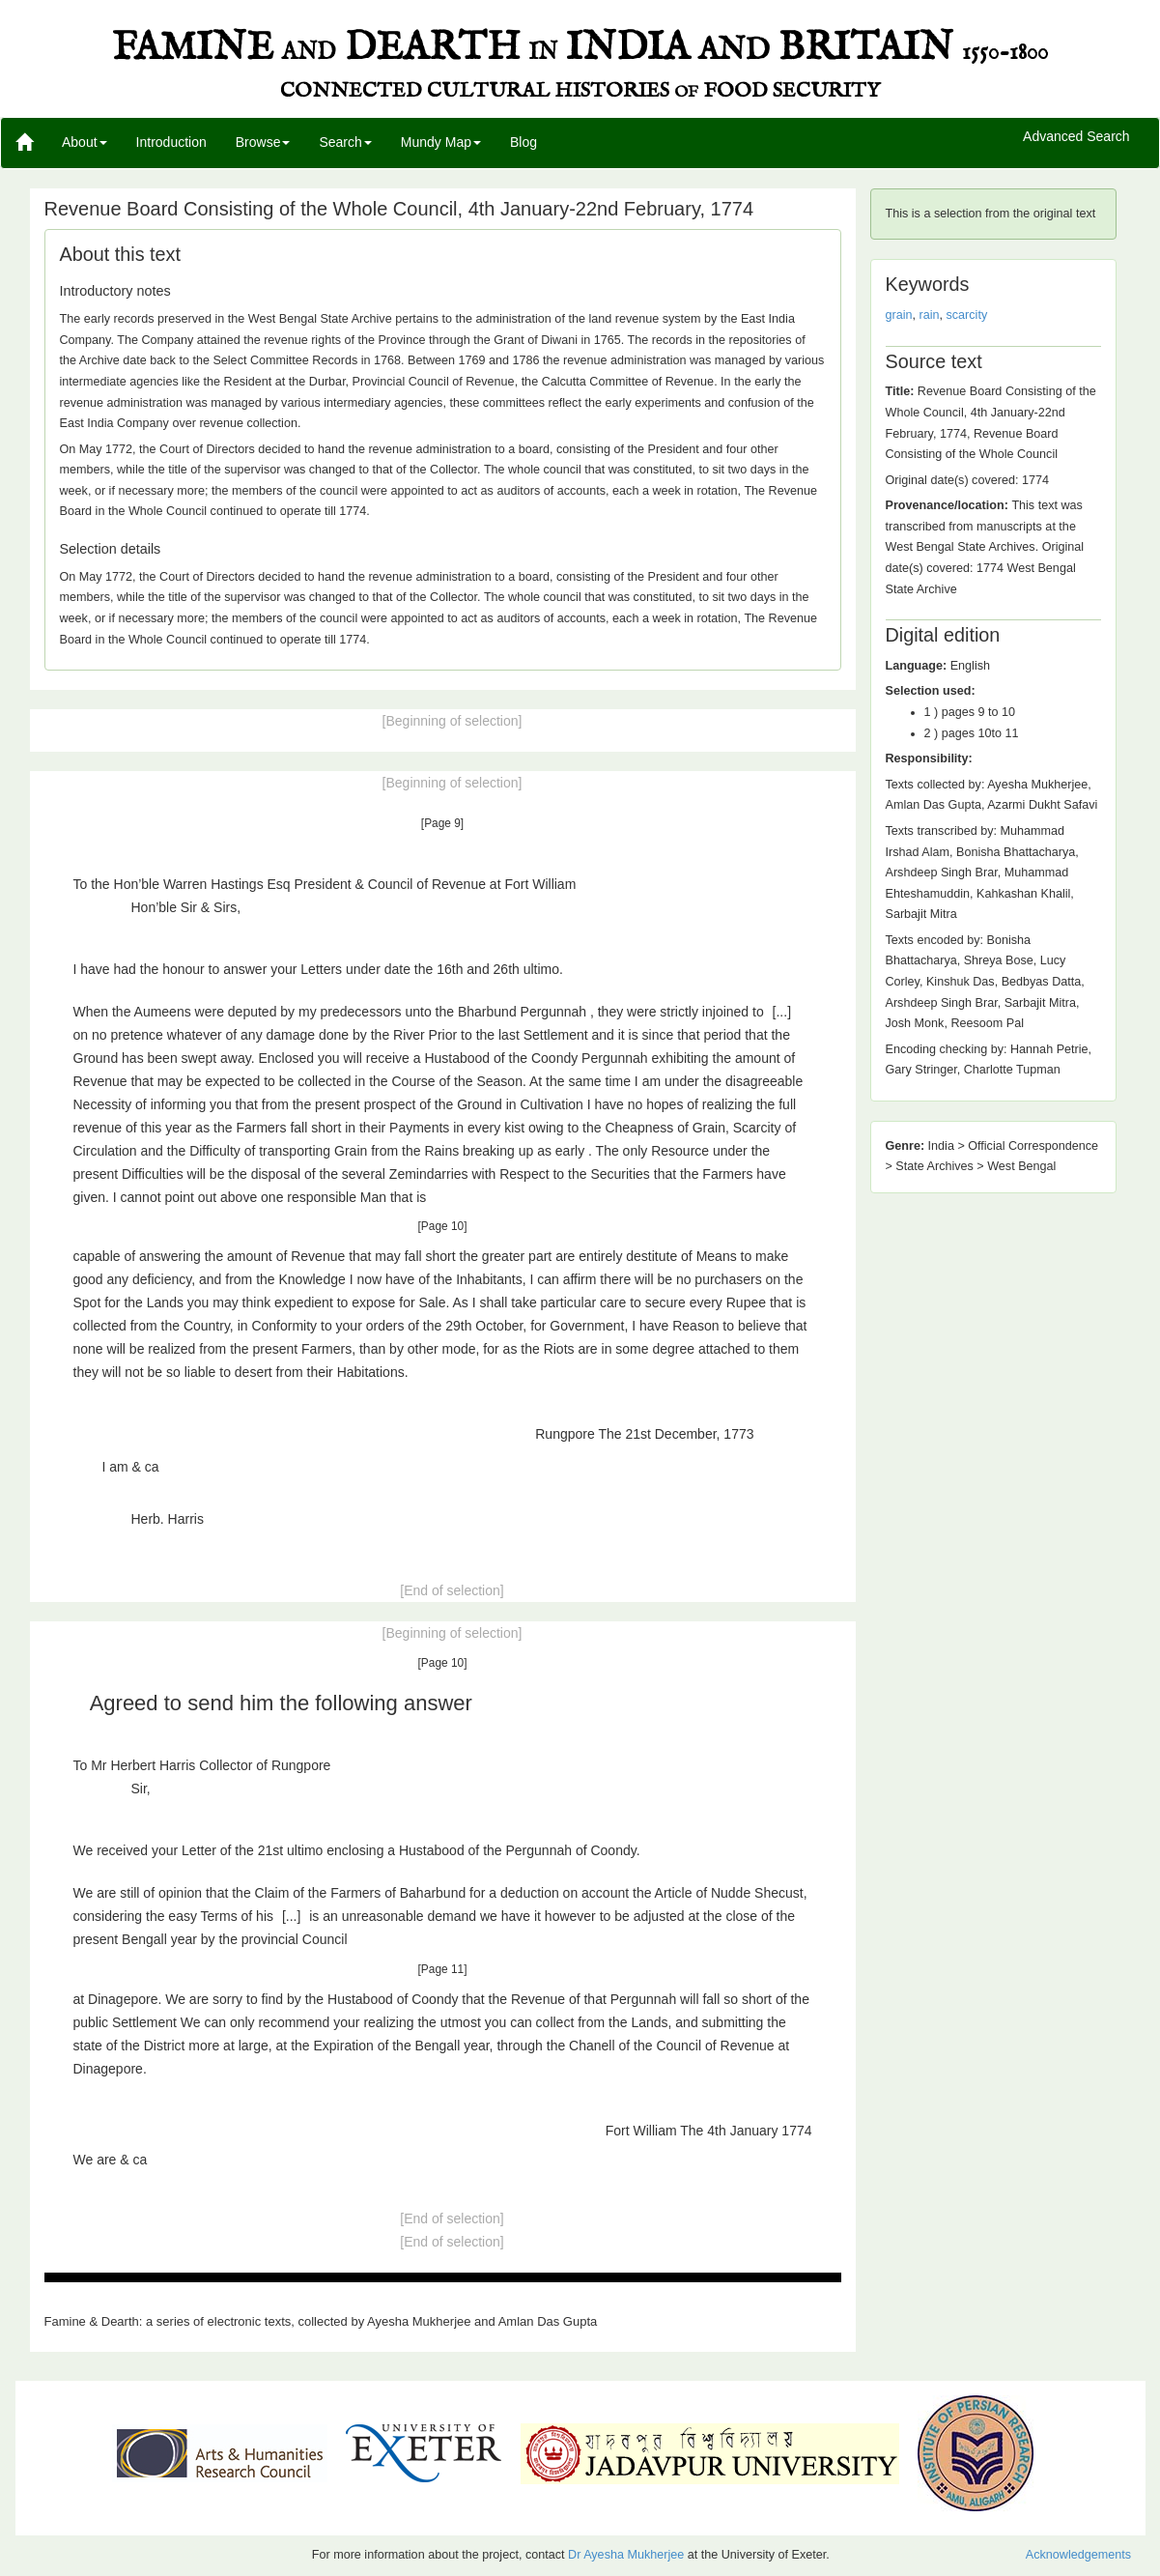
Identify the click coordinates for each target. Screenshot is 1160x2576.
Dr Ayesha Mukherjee (626, 2555)
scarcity (967, 315)
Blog (523, 142)
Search (345, 142)
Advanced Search (1076, 137)
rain (930, 315)
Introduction (171, 142)
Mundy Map (441, 142)
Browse (263, 142)
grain (899, 315)
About (84, 142)
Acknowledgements (1078, 2555)
